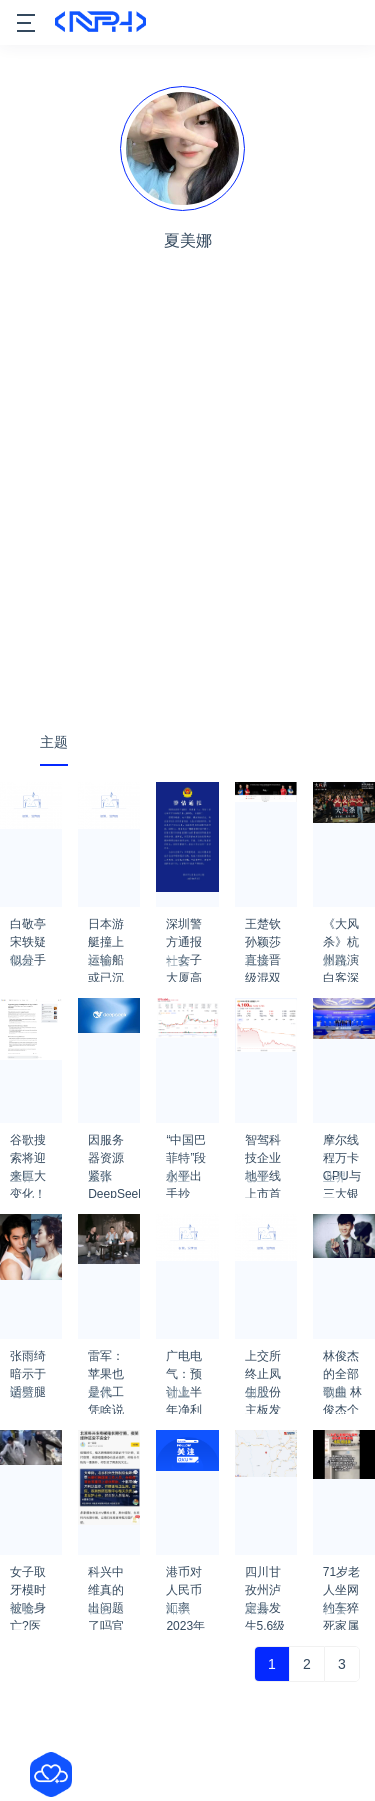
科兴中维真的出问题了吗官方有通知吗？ (106, 1578)
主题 (54, 742)
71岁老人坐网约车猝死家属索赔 (341, 1578)
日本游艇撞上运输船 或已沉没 (106, 930)
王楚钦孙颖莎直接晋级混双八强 (263, 930)
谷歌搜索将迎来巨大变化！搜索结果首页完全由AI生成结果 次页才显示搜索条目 (29, 1146)
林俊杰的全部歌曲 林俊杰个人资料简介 (342, 1362)
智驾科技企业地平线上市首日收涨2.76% (263, 1146)
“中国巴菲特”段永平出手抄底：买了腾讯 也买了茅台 (186, 1146)
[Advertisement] (187, 514)
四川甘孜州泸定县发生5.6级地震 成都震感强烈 (265, 1578)
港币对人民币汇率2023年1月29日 (185, 1578)
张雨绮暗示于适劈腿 (28, 1362)
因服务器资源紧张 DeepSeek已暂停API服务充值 (114, 1146)
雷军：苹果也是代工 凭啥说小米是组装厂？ (106, 1362)
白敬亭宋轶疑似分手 (28, 930)
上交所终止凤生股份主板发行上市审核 (263, 1362)
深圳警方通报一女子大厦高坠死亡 (184, 930)
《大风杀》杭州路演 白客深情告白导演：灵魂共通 (341, 930)
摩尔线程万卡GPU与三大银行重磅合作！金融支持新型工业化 (342, 1146)
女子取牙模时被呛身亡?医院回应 (28, 1578)
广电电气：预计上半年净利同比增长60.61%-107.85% (192, 1362)
